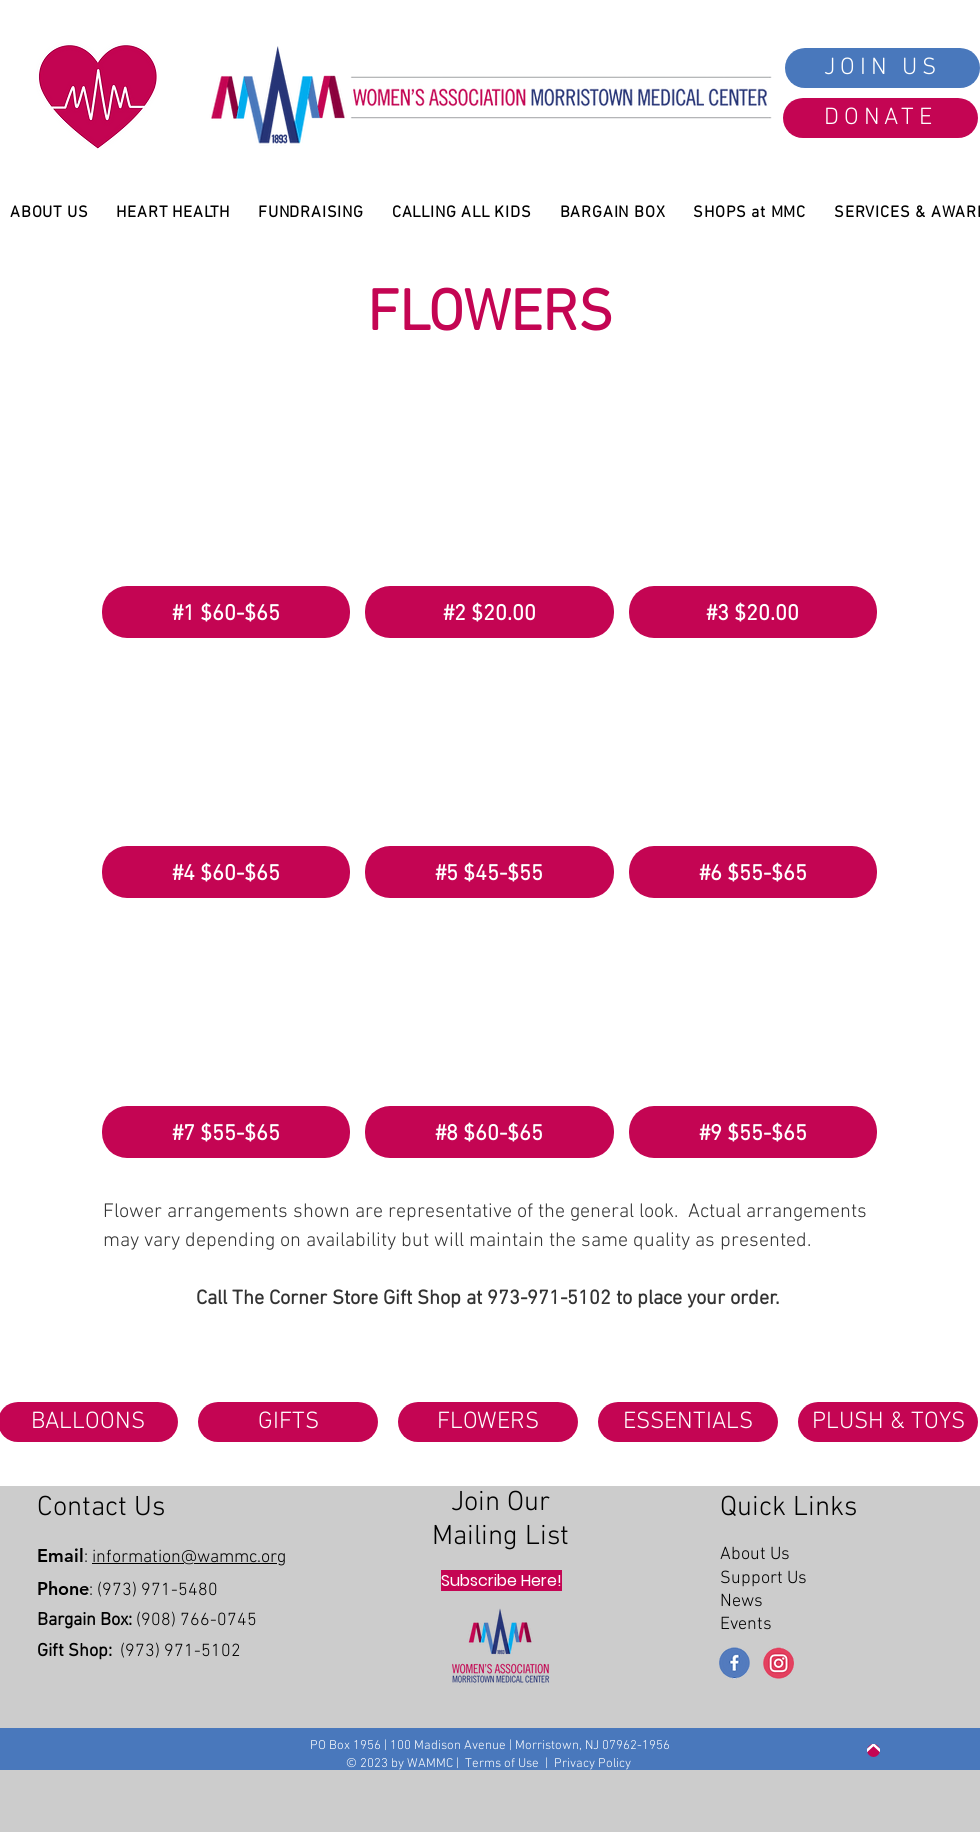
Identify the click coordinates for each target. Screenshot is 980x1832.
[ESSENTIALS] (688, 1422)
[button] (226, 515)
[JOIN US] (882, 68)
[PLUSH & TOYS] (888, 1422)
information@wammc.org (189, 1557)
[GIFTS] (288, 1422)
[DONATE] (880, 118)
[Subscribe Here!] (501, 1580)
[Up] (873, 1750)
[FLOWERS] (488, 1422)
